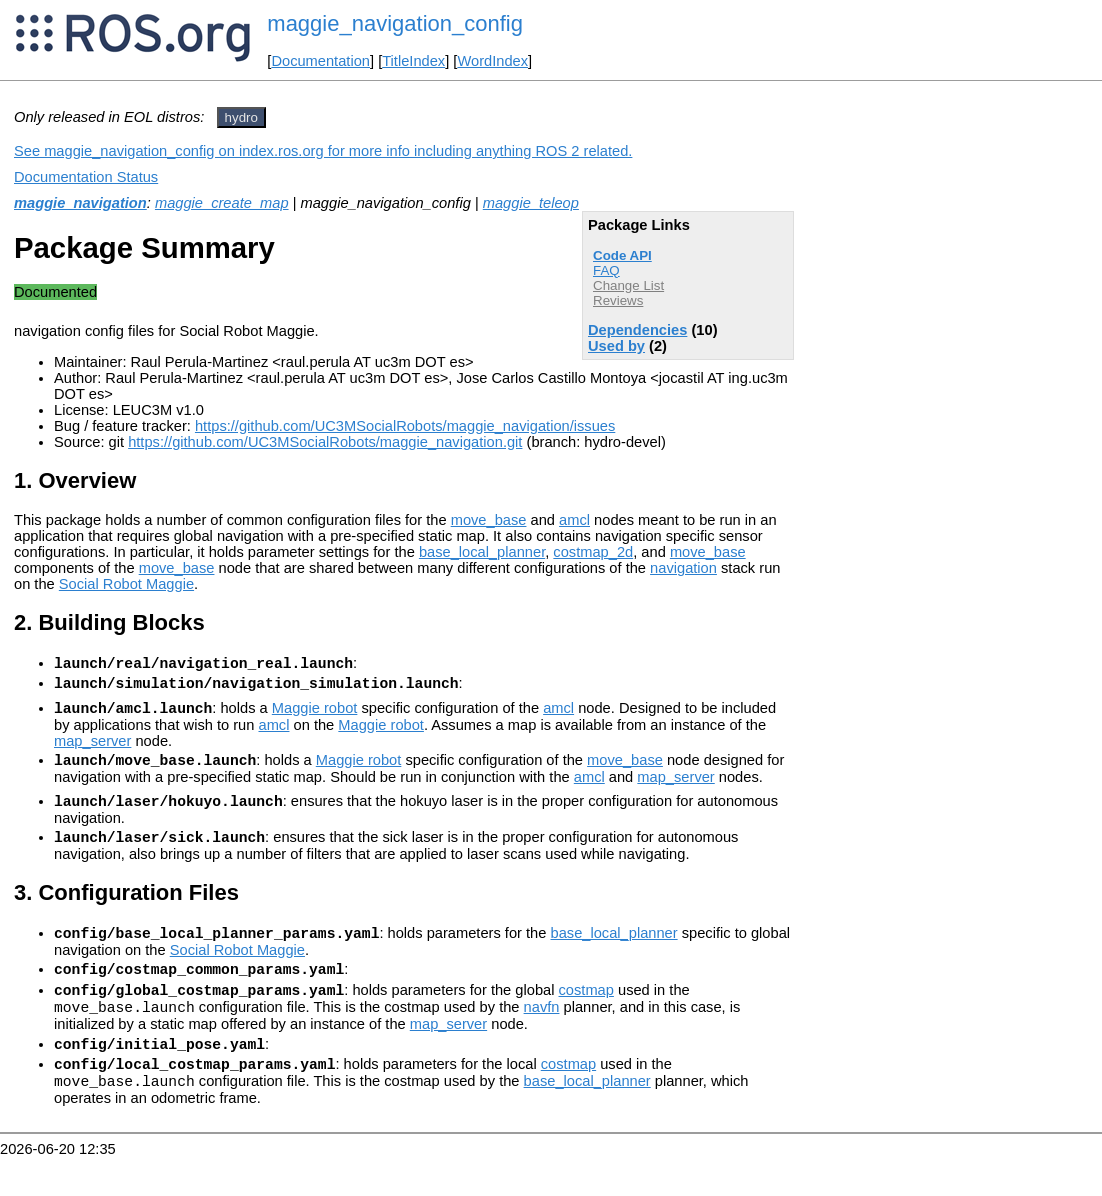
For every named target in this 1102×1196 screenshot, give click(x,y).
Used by (616, 346)
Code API (622, 255)
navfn (542, 1037)
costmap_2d (593, 552)
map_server (92, 750)
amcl (574, 520)
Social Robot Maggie (126, 584)
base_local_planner (482, 552)
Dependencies (637, 330)
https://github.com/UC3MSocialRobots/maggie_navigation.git (325, 442)
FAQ (606, 270)
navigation (683, 568)
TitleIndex (413, 61)
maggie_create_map (222, 203)
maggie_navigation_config (395, 23)
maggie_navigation (80, 203)
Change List (628, 285)
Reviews (618, 300)
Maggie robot (315, 717)
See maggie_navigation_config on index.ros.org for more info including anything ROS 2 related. (323, 151)
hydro (241, 117)
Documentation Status (86, 177)
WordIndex (492, 61)
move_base (489, 520)
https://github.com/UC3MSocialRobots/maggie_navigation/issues (405, 426)
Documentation (320, 61)
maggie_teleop (531, 203)
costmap (585, 1017)
